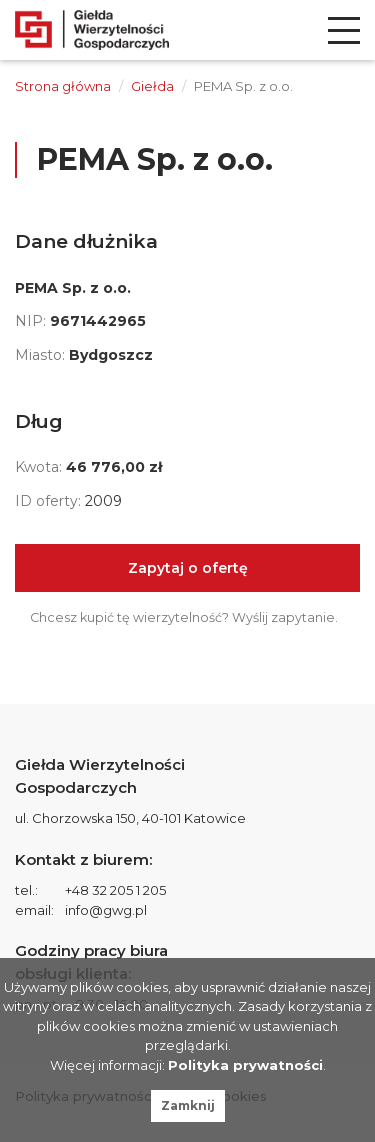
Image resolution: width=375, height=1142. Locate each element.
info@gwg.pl (106, 910)
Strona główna (63, 86)
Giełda (152, 86)
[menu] (344, 30)
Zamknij (188, 1105)
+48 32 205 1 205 (115, 890)
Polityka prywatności (245, 1065)
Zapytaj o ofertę (188, 568)
